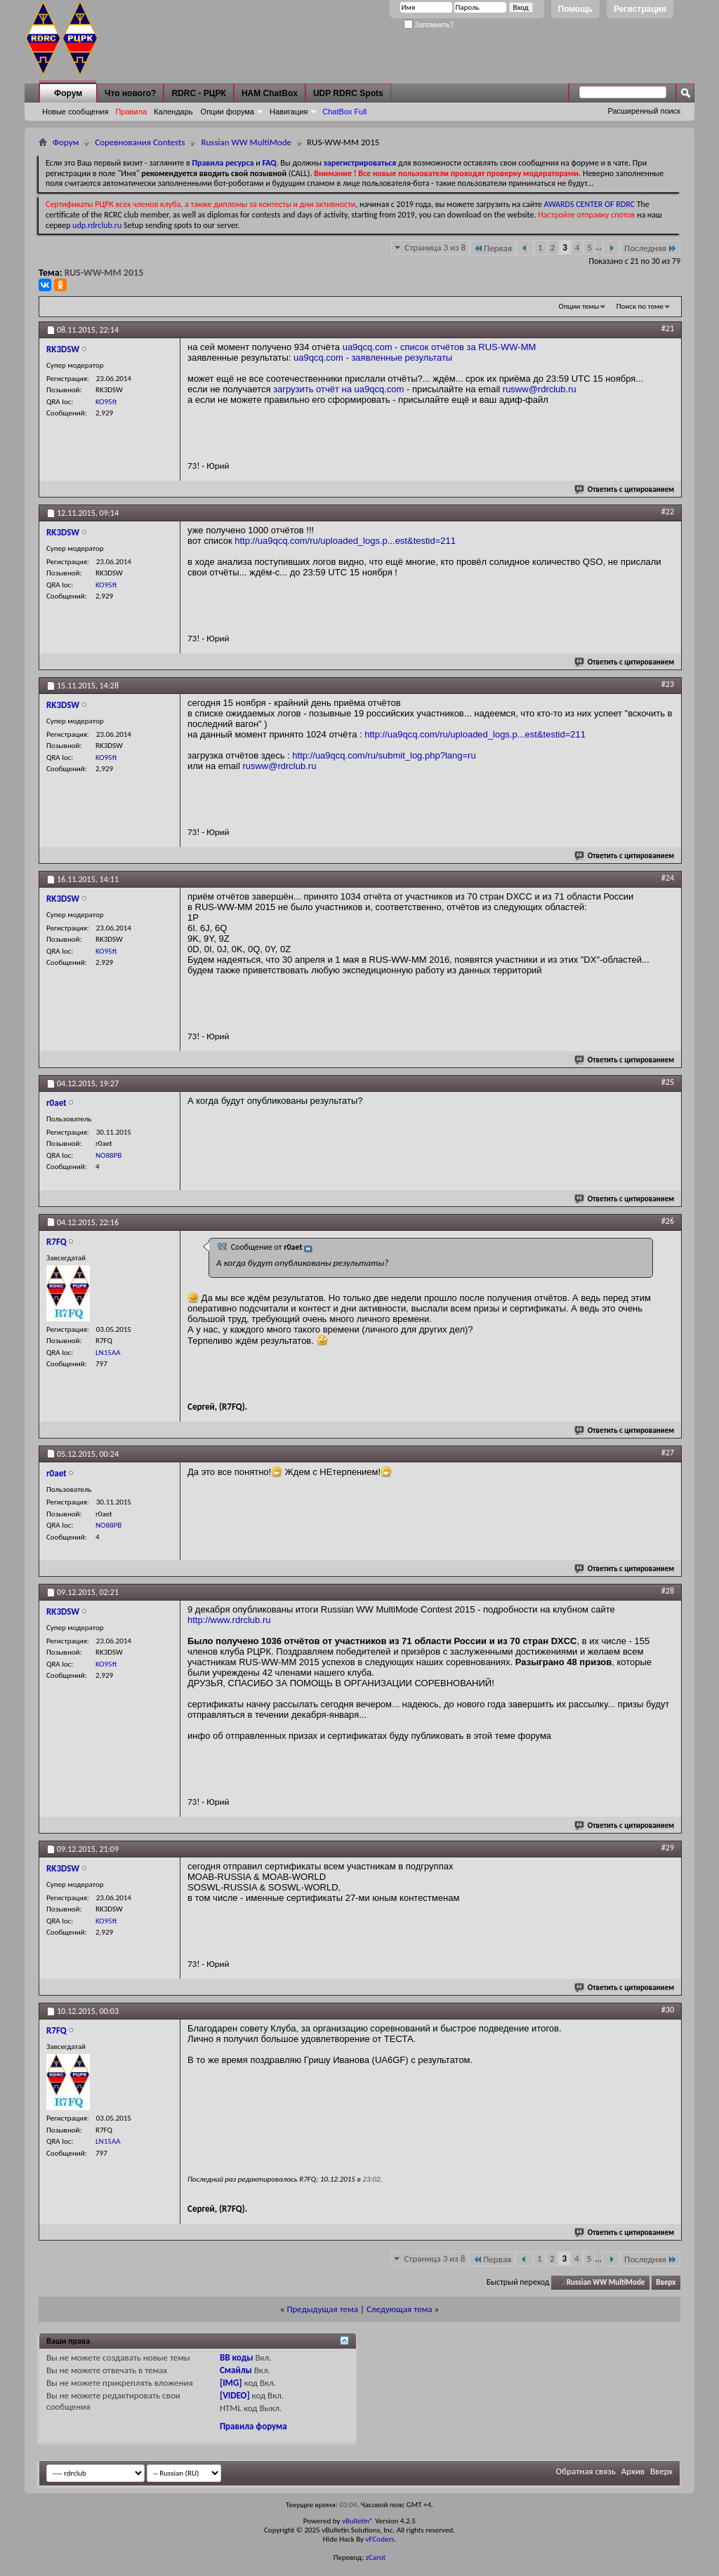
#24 (667, 878)
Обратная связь (586, 2471)
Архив (633, 2471)
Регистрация (640, 9)
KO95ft (106, 401)
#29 (667, 1848)
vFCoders (380, 2539)
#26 (667, 1221)
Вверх (665, 2282)
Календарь (173, 111)
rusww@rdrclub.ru (539, 389)
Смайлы (236, 2370)
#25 (667, 1082)
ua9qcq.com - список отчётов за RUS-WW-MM (439, 347)
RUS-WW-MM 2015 (104, 273)
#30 (667, 2010)
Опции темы (579, 306)
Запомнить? (429, 25)
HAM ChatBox (270, 93)
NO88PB (108, 1155)
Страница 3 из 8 (435, 247)
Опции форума (227, 111)
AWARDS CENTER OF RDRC (589, 204)
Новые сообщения (75, 111)
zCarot (376, 2557)
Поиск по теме (640, 306)
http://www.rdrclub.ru (229, 1620)
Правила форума (253, 2426)
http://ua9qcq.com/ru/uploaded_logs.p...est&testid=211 (345, 540)
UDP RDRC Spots (348, 93)
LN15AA (108, 1352)
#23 (667, 684)
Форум (68, 93)
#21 (667, 328)
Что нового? (130, 93)
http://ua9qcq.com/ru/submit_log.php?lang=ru (383, 755)
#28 (667, 1591)
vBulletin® (358, 2520)
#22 (667, 511)
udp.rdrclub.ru (96, 225)
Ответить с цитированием (625, 489)
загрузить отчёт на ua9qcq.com (338, 389)
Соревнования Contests (140, 142)
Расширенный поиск (643, 111)
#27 (667, 1452)
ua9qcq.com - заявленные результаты (372, 357)
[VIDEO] (235, 2395)
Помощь (575, 9)
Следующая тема (400, 2309)
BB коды (236, 2357)
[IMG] (231, 2382)
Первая (492, 248)
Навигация (289, 111)
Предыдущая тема (322, 2309)
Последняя (650, 248)
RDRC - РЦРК (198, 93)
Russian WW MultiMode (246, 142)
